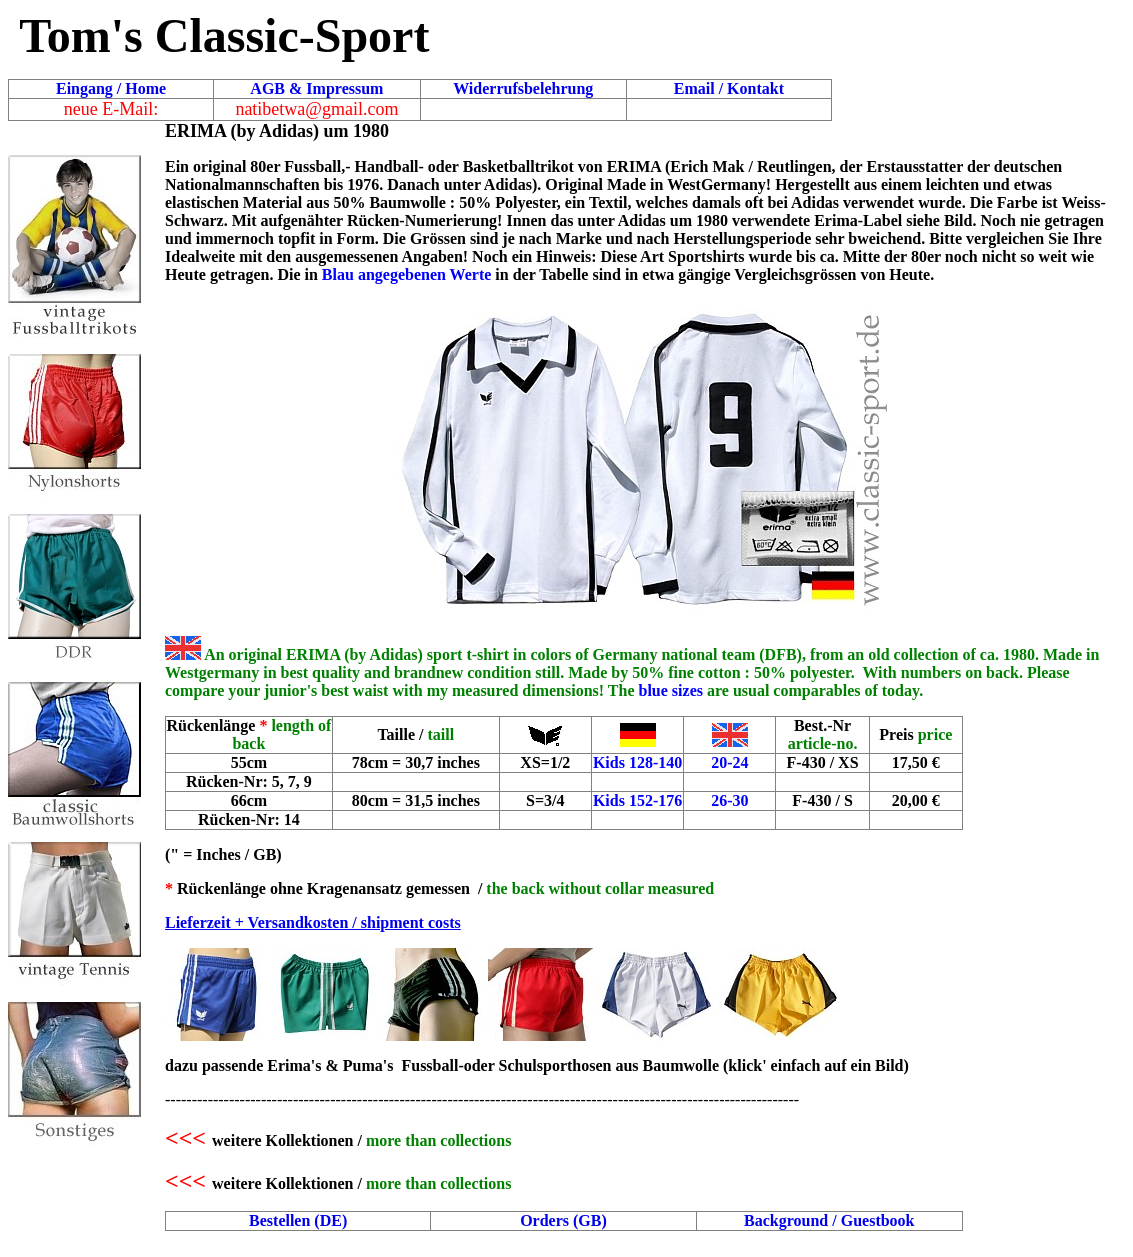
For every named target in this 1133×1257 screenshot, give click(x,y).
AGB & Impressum (316, 88)
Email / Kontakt (729, 88)
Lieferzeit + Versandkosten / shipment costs (313, 922)
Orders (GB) (563, 1220)
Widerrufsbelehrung (523, 88)
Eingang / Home (111, 88)
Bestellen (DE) (298, 1220)
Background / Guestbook (829, 1220)
